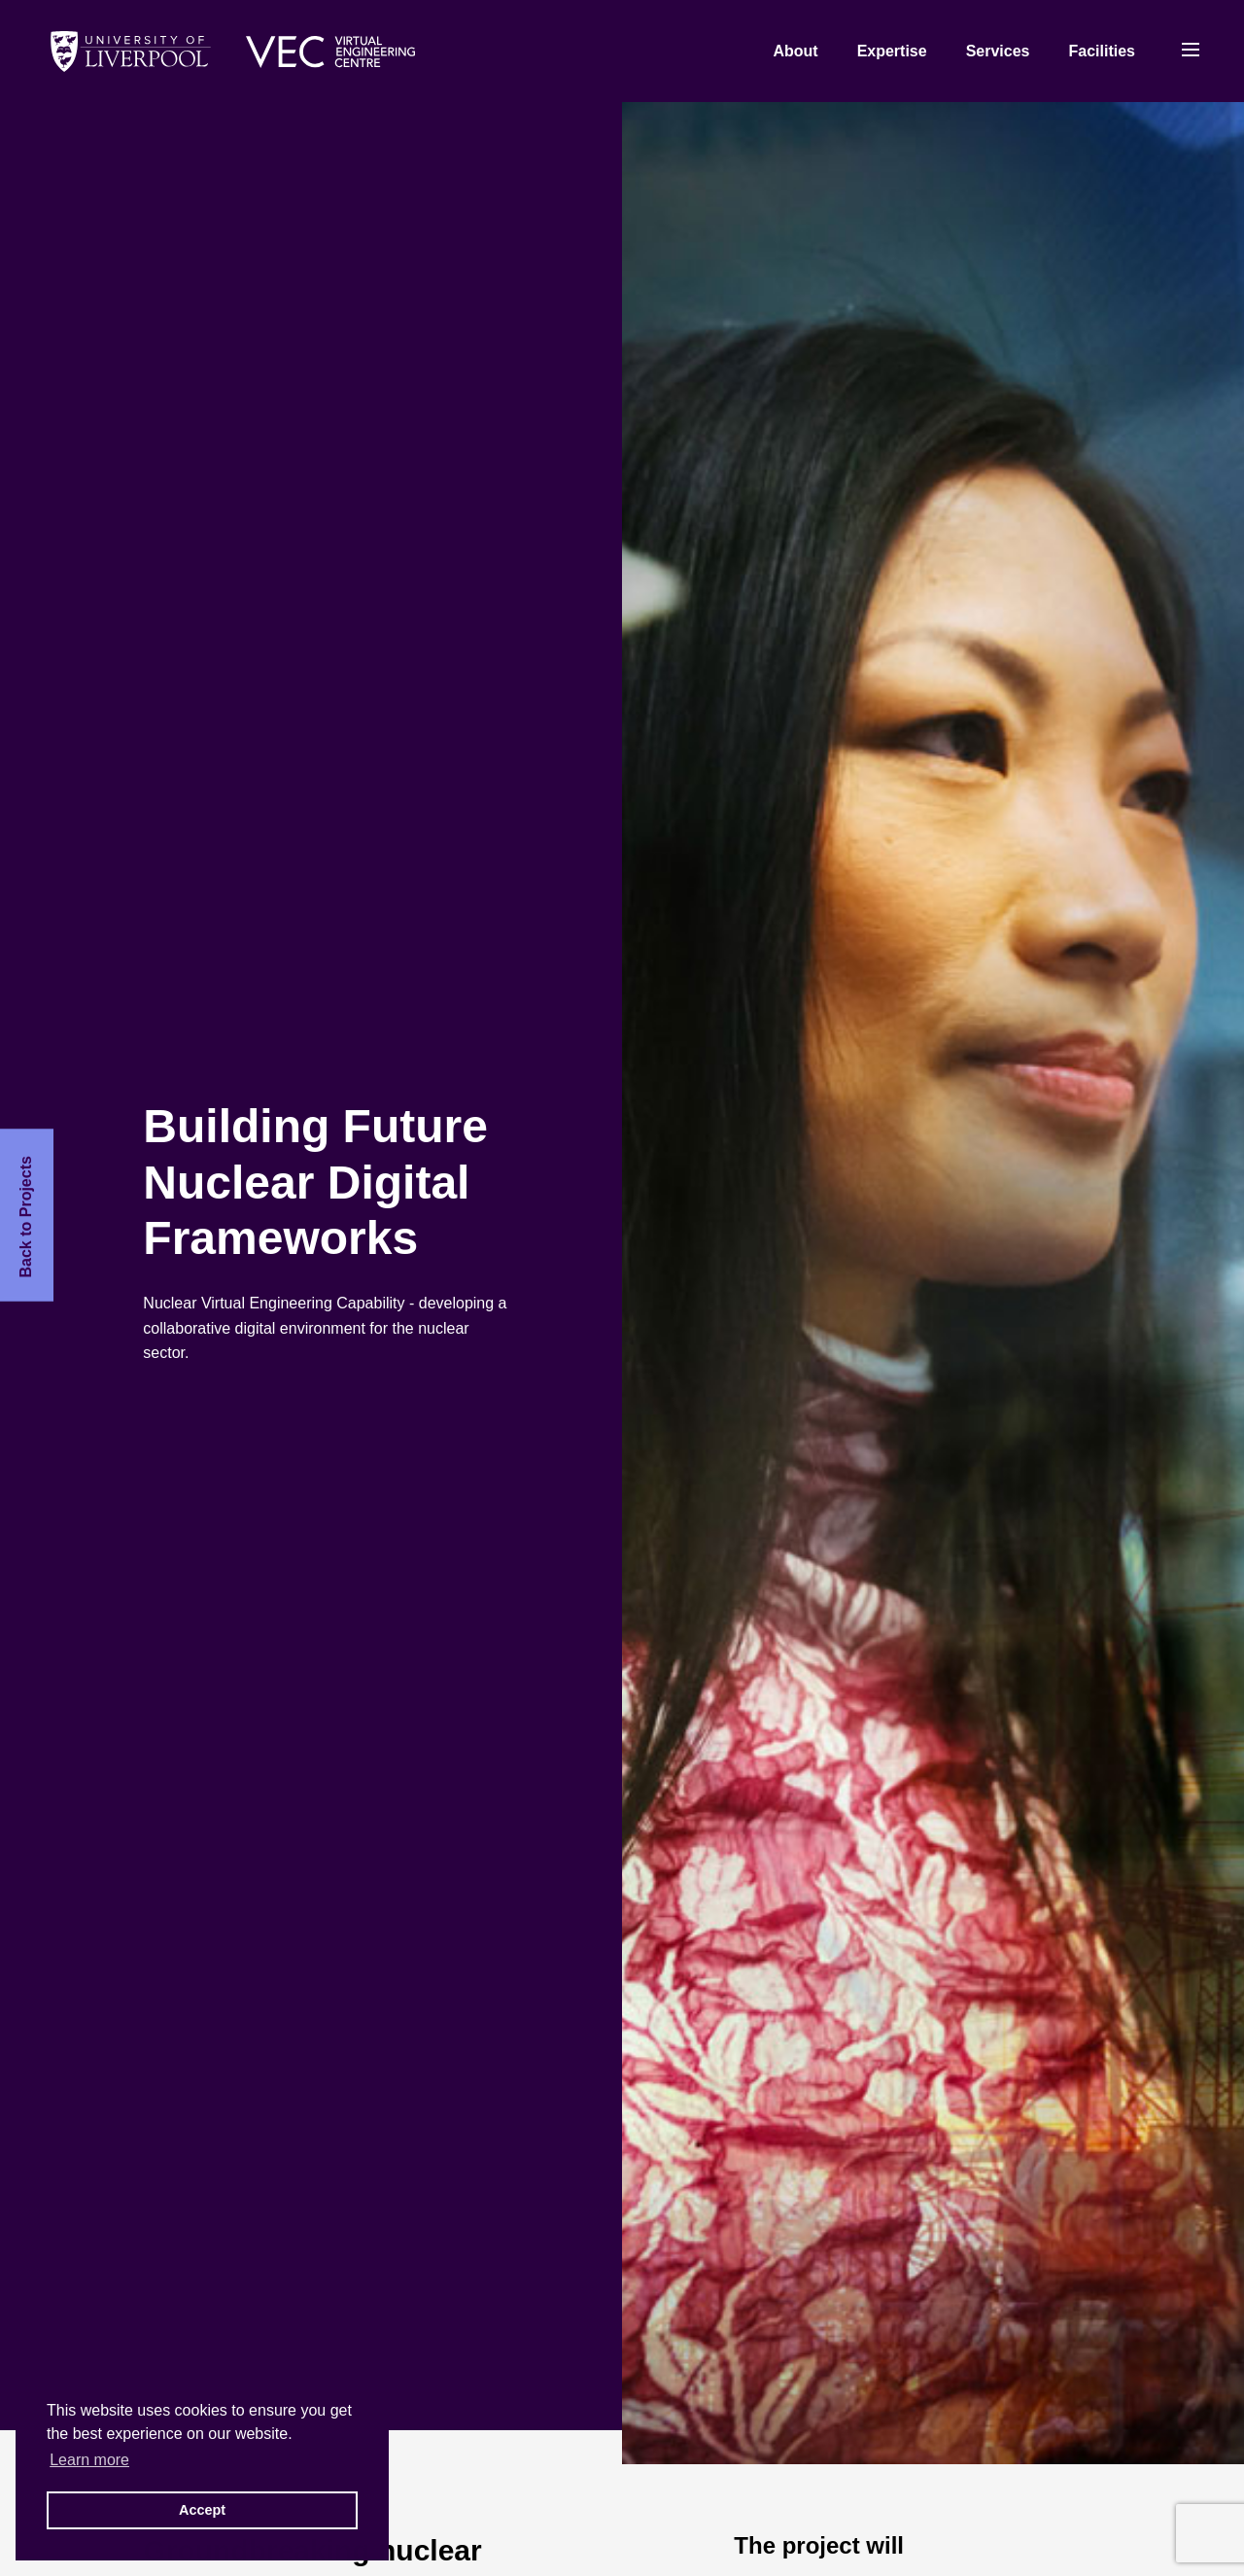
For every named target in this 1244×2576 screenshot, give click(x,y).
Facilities (1102, 51)
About (795, 51)
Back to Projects (25, 1216)
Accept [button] (202, 2510)
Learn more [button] (89, 2460)
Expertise (892, 51)
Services (998, 51)
